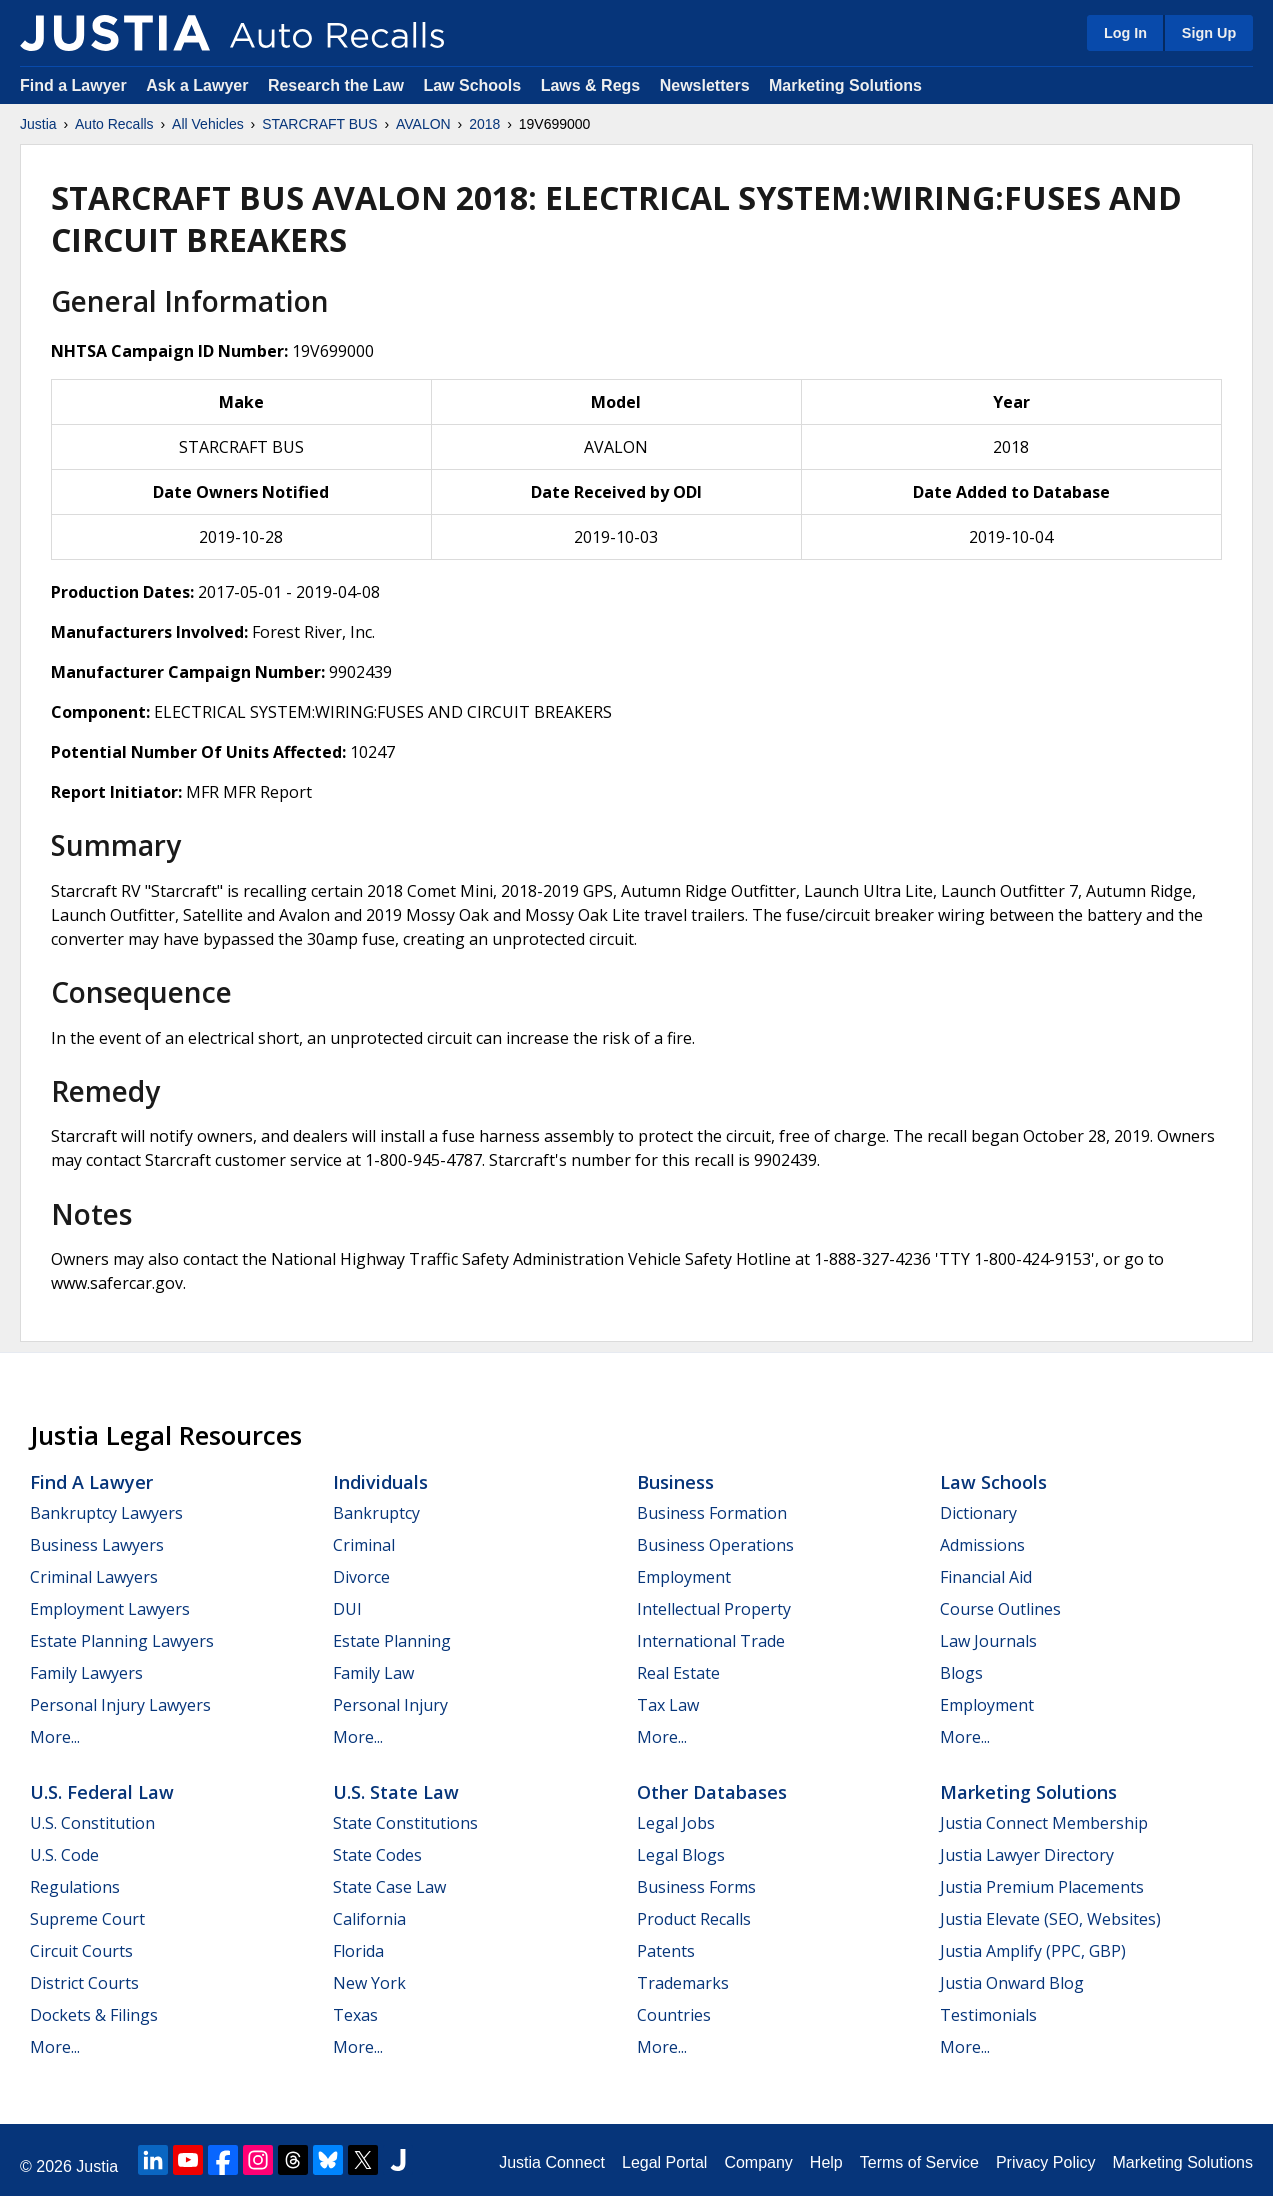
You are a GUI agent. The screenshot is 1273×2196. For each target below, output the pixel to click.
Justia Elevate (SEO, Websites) (1050, 1919)
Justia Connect (552, 2162)
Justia (38, 124)
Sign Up (1209, 33)
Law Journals (988, 1641)
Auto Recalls (114, 124)
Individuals (380, 1482)
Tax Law (668, 1705)
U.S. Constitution (92, 1823)
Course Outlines (1000, 1609)
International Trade (711, 1641)
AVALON (423, 124)
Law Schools (472, 85)
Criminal (364, 1545)
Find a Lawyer (73, 85)
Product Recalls (694, 1919)
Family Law (373, 1673)
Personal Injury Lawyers (120, 1705)
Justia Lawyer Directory (1027, 1855)
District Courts (84, 1983)
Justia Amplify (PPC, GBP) (1033, 1951)
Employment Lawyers (110, 1609)
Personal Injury (390, 1705)
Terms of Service (919, 2162)
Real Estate (678, 1673)
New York (369, 1983)
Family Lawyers (86, 1673)
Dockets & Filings (94, 2015)
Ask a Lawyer (199, 85)
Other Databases (712, 1792)
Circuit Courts (81, 1951)
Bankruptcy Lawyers (106, 1513)
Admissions (982, 1545)
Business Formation (712, 1513)
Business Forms (696, 1887)
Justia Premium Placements (1042, 1887)
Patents (666, 1951)
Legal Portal (664, 2162)
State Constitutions (405, 1823)
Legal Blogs (681, 1855)
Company (758, 2162)
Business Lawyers (97, 1545)
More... (55, 1737)
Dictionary (978, 1513)
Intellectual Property (714, 1609)
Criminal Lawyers (94, 1577)
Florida (358, 1951)
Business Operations (715, 1545)
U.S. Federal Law (102, 1792)
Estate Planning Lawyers (122, 1641)
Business (675, 1482)
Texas (355, 2015)
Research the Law (336, 85)
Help (826, 2162)
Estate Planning (392, 1641)
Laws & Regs (591, 85)
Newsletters (705, 85)
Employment (684, 1577)
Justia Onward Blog (1012, 1983)
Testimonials (988, 2015)
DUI (347, 1609)
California (369, 1919)
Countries (674, 2015)
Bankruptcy (376, 1513)
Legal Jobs (676, 1823)
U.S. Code (64, 1855)
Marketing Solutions (845, 85)
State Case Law (389, 1887)
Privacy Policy (1046, 2162)
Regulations (75, 1887)
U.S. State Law (396, 1792)
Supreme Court (87, 1919)
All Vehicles (208, 124)
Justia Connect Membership (1044, 1823)
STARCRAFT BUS (319, 124)
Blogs (961, 1673)
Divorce (361, 1577)
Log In (1125, 33)
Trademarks (683, 1983)
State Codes (377, 1855)
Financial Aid (986, 1577)
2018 (484, 124)
